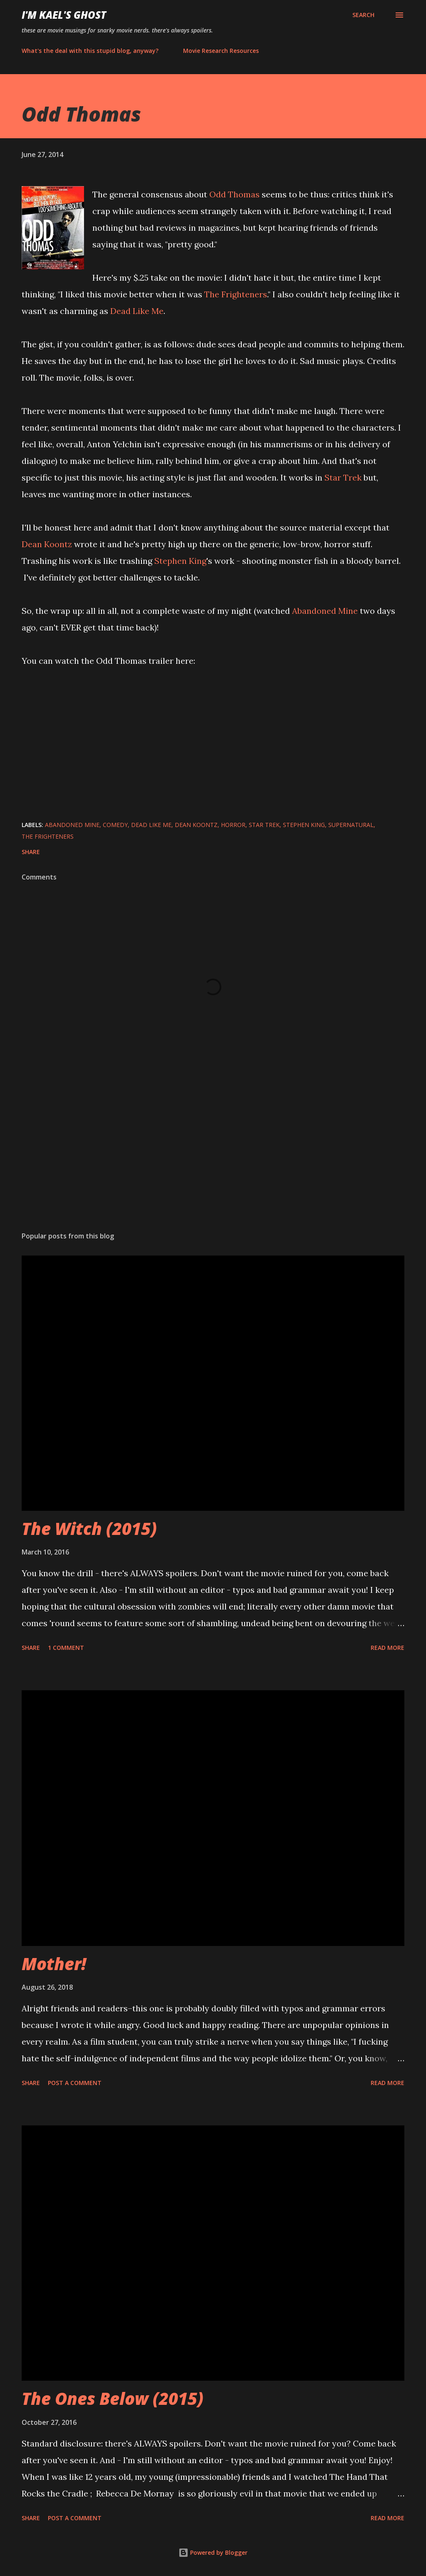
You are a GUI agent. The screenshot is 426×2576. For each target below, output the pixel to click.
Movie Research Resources (221, 51)
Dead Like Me (136, 311)
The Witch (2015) (89, 1528)
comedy (115, 825)
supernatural (351, 825)
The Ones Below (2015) (112, 2398)
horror (233, 825)
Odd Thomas (234, 194)
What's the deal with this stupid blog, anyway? (90, 51)
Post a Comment (75, 2083)
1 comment (66, 1648)
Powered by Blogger (213, 2552)
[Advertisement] (213, 1159)
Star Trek (343, 477)
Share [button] (31, 852)
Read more (387, 1648)
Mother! (54, 1963)
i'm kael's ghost (64, 15)
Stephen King (180, 561)
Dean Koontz (47, 544)
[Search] (363, 15)
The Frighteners (235, 294)
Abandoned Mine (325, 610)
